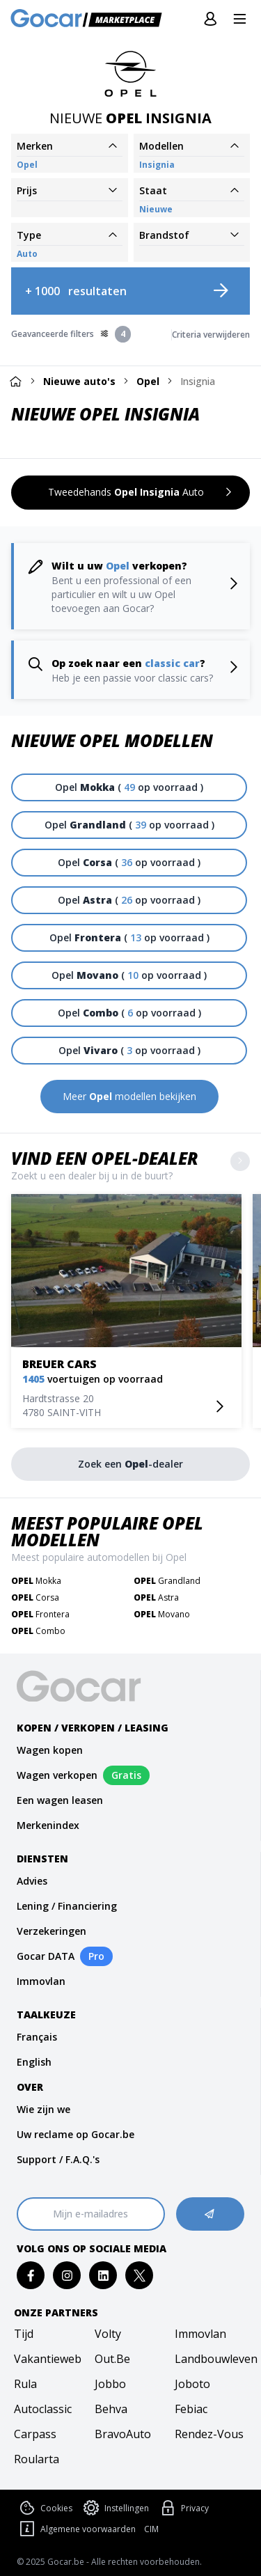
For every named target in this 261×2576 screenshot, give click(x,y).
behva (111, 2409)
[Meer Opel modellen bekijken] (129, 1096)
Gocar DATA (45, 1956)
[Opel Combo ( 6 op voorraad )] (129, 1013)
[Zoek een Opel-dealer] (130, 1464)
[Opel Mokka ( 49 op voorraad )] (129, 787)
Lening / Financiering (67, 1906)
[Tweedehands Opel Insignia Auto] (130, 493)
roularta (36, 2459)
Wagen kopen (50, 1750)
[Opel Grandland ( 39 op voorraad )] (129, 825)
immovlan (200, 2333)
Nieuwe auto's (79, 381)
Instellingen (115, 2508)
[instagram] (67, 2276)
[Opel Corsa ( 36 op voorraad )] (129, 863)
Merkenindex (48, 1825)
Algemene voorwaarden (76, 2529)
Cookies (44, 2508)
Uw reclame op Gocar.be (75, 2134)
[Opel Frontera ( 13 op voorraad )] (129, 938)
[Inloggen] (210, 19)
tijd (23, 2333)
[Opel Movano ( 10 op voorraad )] (129, 975)
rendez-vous (209, 2434)
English (34, 2061)
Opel (147, 381)
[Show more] (240, 1161)
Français (37, 2036)
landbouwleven (211, 2358)
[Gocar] (90, 19)
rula (25, 2384)
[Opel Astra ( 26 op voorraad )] (129, 900)
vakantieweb (47, 2358)
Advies (32, 1880)
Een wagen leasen (60, 1800)
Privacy (183, 2508)
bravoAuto (123, 2434)
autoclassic (43, 2409)
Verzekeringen (51, 1931)
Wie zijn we (43, 2109)
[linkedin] (103, 2276)
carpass (35, 2434)
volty (108, 2333)
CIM (151, 2529)
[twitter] (139, 2276)
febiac (191, 2409)
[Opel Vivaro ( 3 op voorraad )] (129, 1051)
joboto (192, 2384)
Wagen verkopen (57, 1775)
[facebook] (31, 2276)
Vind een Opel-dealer (104, 1158)
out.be (112, 2358)
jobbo (110, 2384)
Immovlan (41, 1981)
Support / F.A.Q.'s (58, 2159)
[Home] (15, 381)
